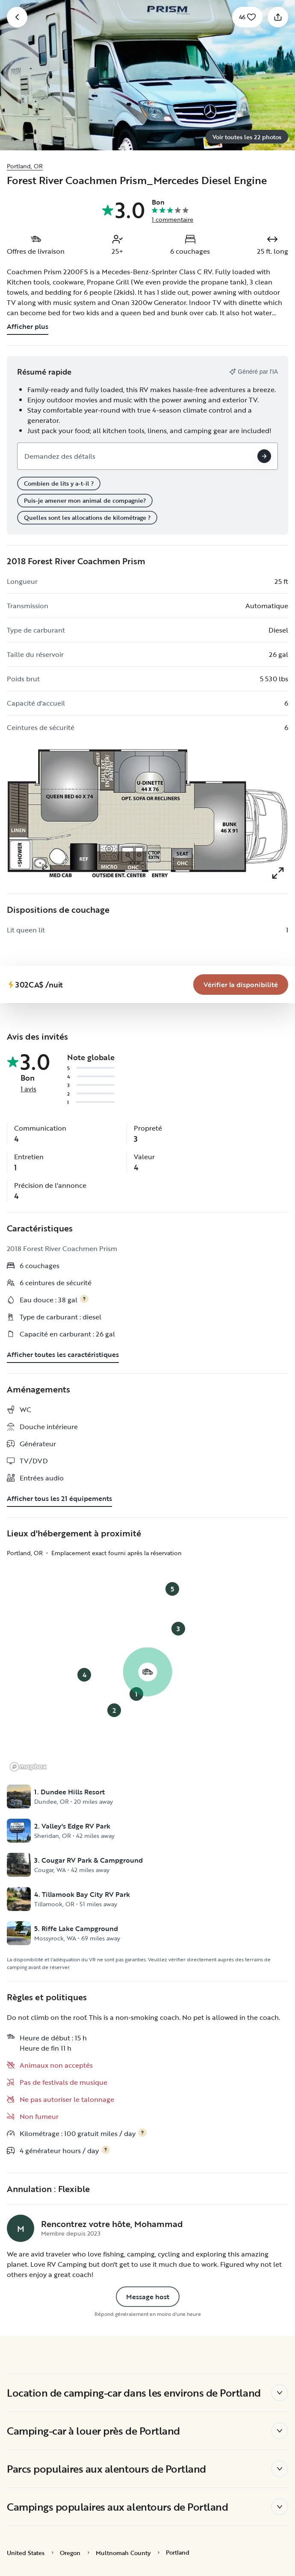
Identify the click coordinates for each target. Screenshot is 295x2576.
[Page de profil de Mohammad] (20, 2228)
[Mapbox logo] (28, 1767)
